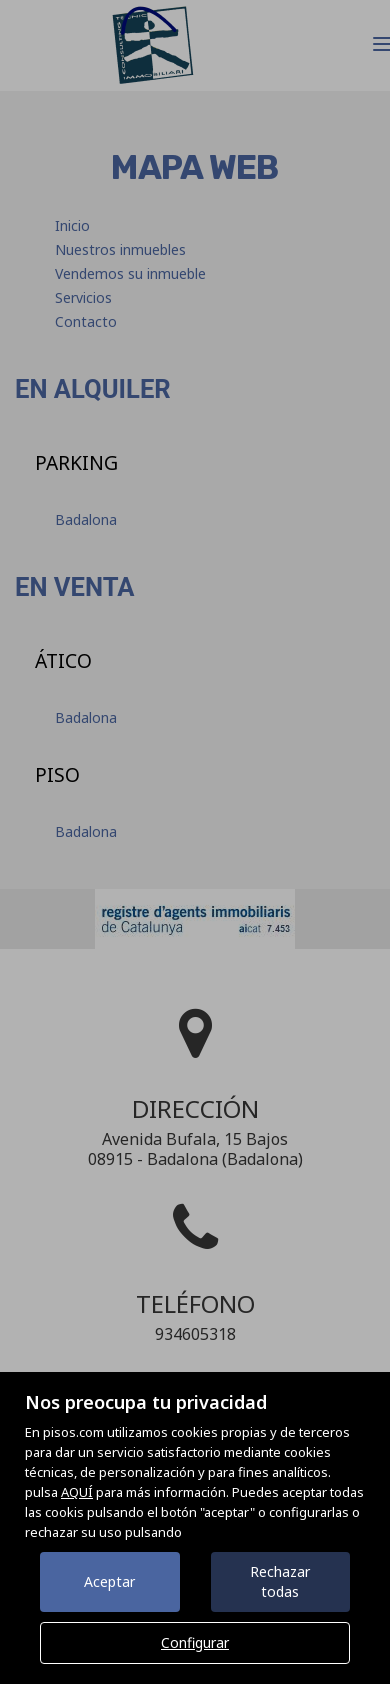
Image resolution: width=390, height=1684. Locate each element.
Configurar (195, 1642)
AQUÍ (77, 1492)
